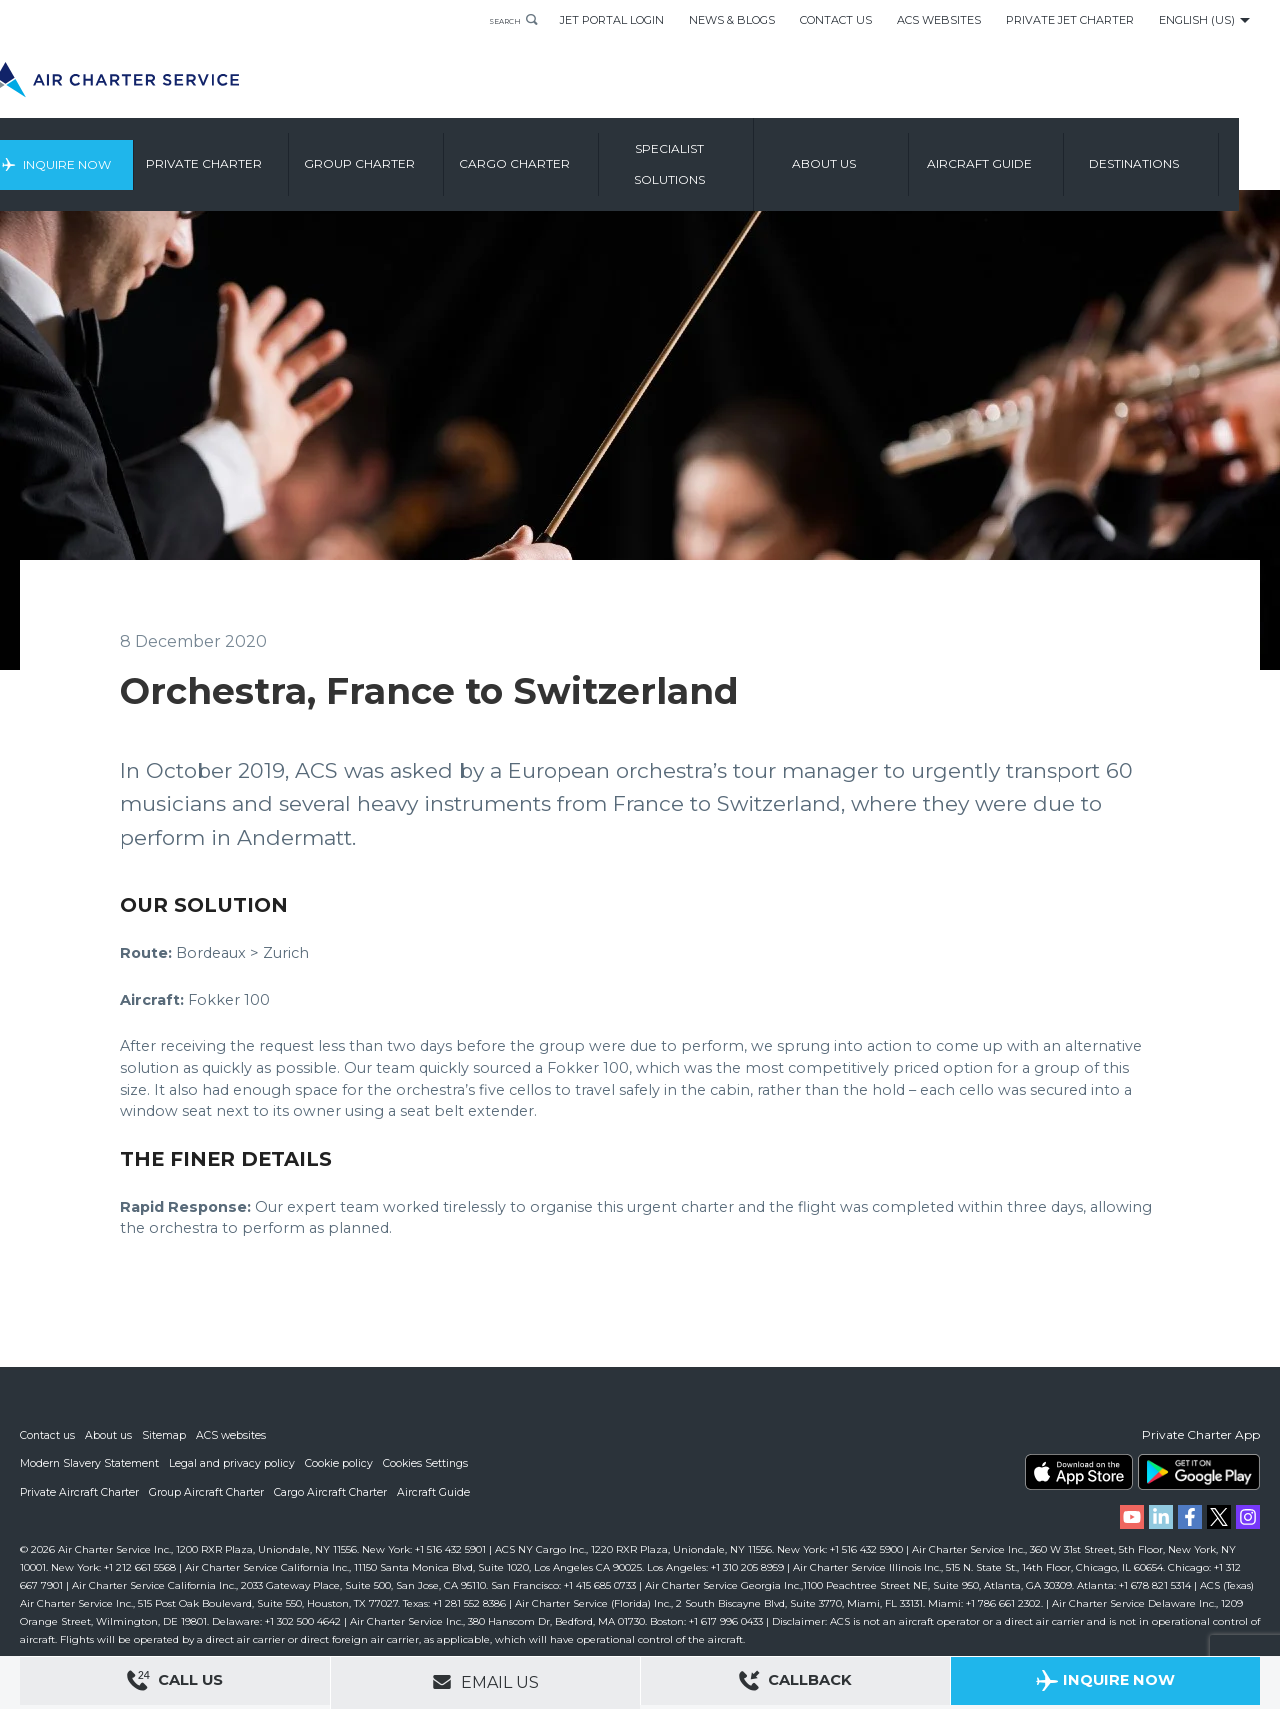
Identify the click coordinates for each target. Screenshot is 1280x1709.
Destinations (1182, 154)
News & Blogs (732, 20)
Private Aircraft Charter (80, 1492)
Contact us (48, 1436)
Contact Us (836, 20)
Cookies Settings (430, 1464)
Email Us (485, 1682)
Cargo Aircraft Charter (334, 1492)
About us (872, 154)
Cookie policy (342, 1464)
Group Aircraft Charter (209, 1492)
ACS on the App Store (1079, 1473)
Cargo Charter (562, 154)
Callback (796, 1683)
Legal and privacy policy (234, 1464)
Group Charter (407, 154)
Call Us (175, 1683)
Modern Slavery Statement (90, 1464)
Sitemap (165, 1436)
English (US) (1197, 20)
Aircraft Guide (1027, 154)
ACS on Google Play (1199, 1473)
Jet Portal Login (612, 20)
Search (495, 20)
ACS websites (232, 1436)
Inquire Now (108, 154)
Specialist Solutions (717, 154)
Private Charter (252, 154)
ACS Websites (939, 20)
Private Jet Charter (1070, 20)
